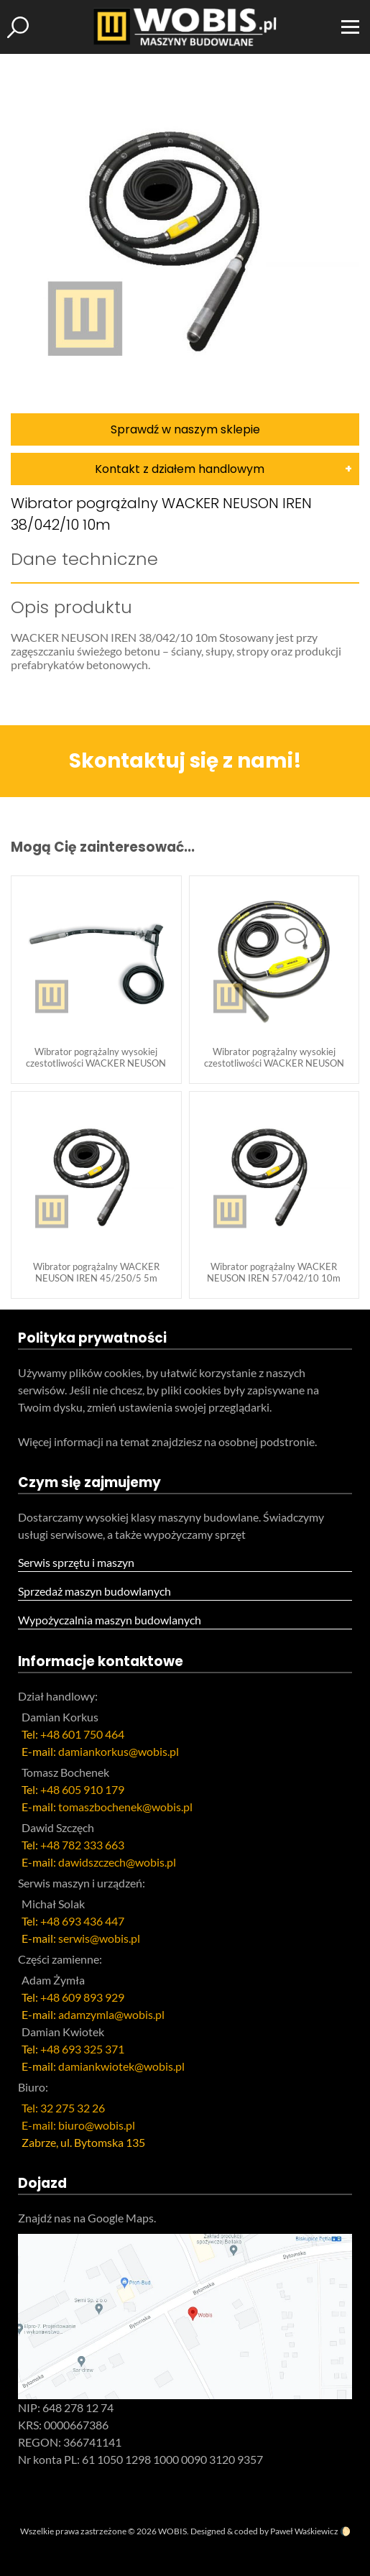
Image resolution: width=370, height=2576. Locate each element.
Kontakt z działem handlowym (179, 469)
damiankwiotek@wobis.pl (121, 2066)
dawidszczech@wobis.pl (117, 1862)
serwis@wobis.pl (99, 1938)
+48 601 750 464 (82, 1734)
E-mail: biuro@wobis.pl (78, 2125)
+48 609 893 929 (82, 1997)
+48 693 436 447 (82, 1921)
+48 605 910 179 (82, 1789)
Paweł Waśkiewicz (304, 2531)
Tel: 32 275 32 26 (63, 2108)
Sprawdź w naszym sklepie (185, 429)
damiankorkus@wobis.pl (118, 1751)
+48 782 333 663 (82, 1845)
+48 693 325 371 (82, 2049)
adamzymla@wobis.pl (111, 2014)
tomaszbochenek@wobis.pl (125, 1806)
